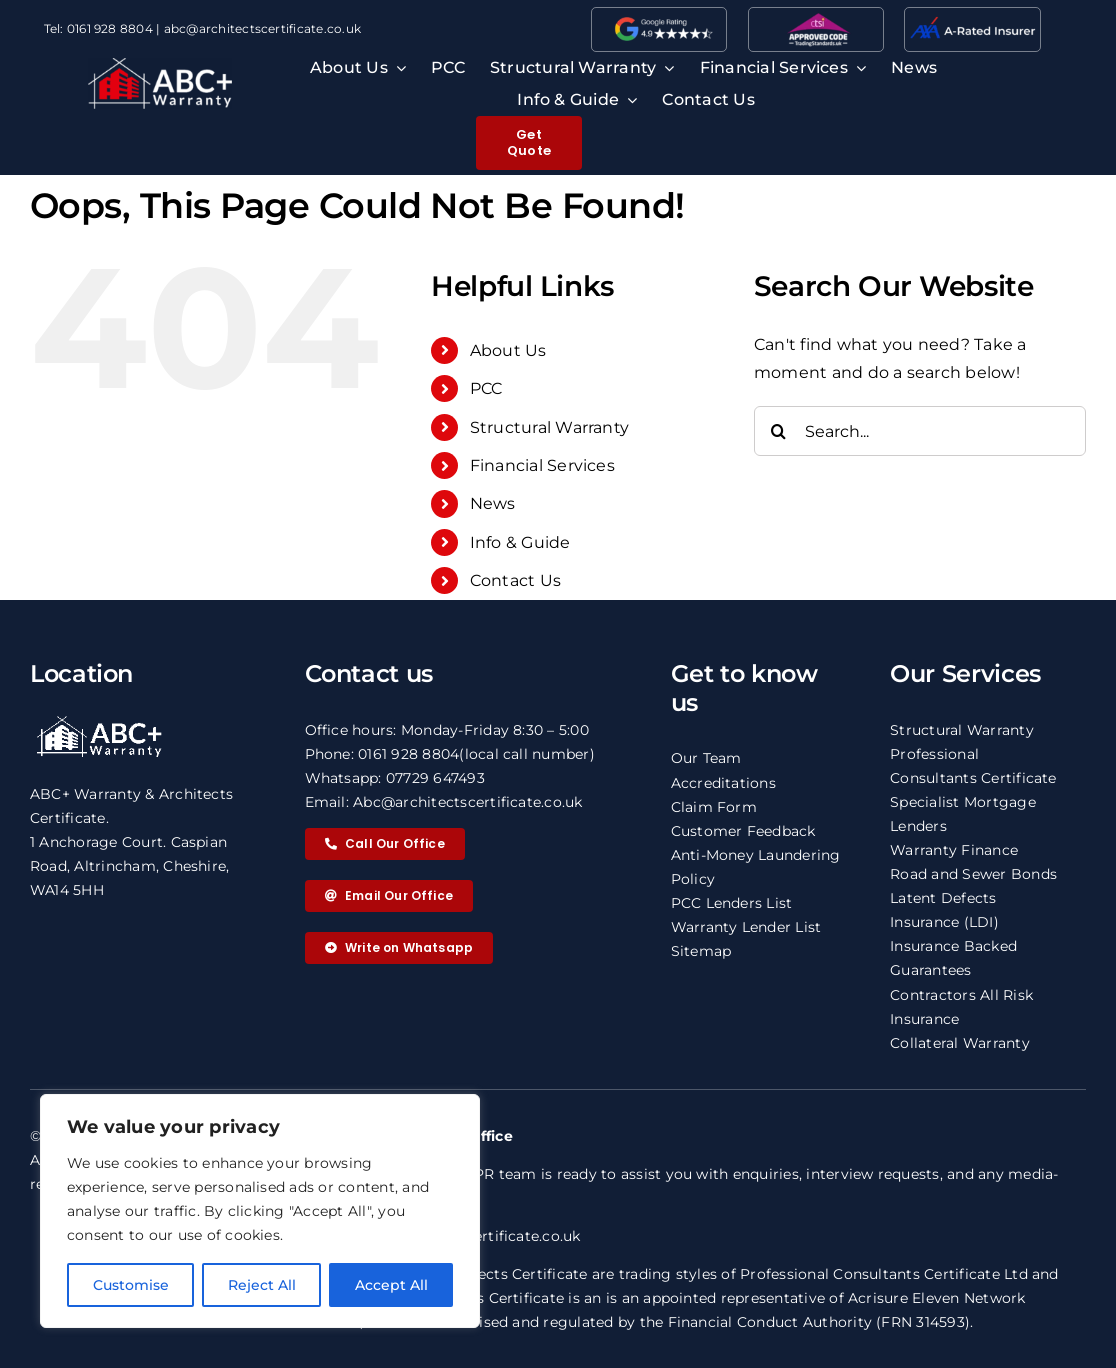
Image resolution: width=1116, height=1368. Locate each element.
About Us (508, 350)
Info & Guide (520, 542)
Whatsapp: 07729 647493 (395, 778)
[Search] (779, 431)
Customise (131, 1285)
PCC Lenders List (732, 903)
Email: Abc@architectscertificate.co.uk (444, 802)
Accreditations (723, 783)
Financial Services (542, 465)
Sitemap (701, 951)
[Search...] (920, 431)
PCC (486, 388)
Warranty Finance (954, 850)
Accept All (391, 1285)
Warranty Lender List (746, 927)
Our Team (706, 758)
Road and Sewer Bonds (973, 874)
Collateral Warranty (960, 1043)
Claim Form (714, 807)
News (493, 503)
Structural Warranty (550, 427)
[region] (260, 1211)
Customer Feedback (743, 831)
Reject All (262, 1285)
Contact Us (515, 580)
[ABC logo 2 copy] (160, 65)
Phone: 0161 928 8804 (382, 754)
